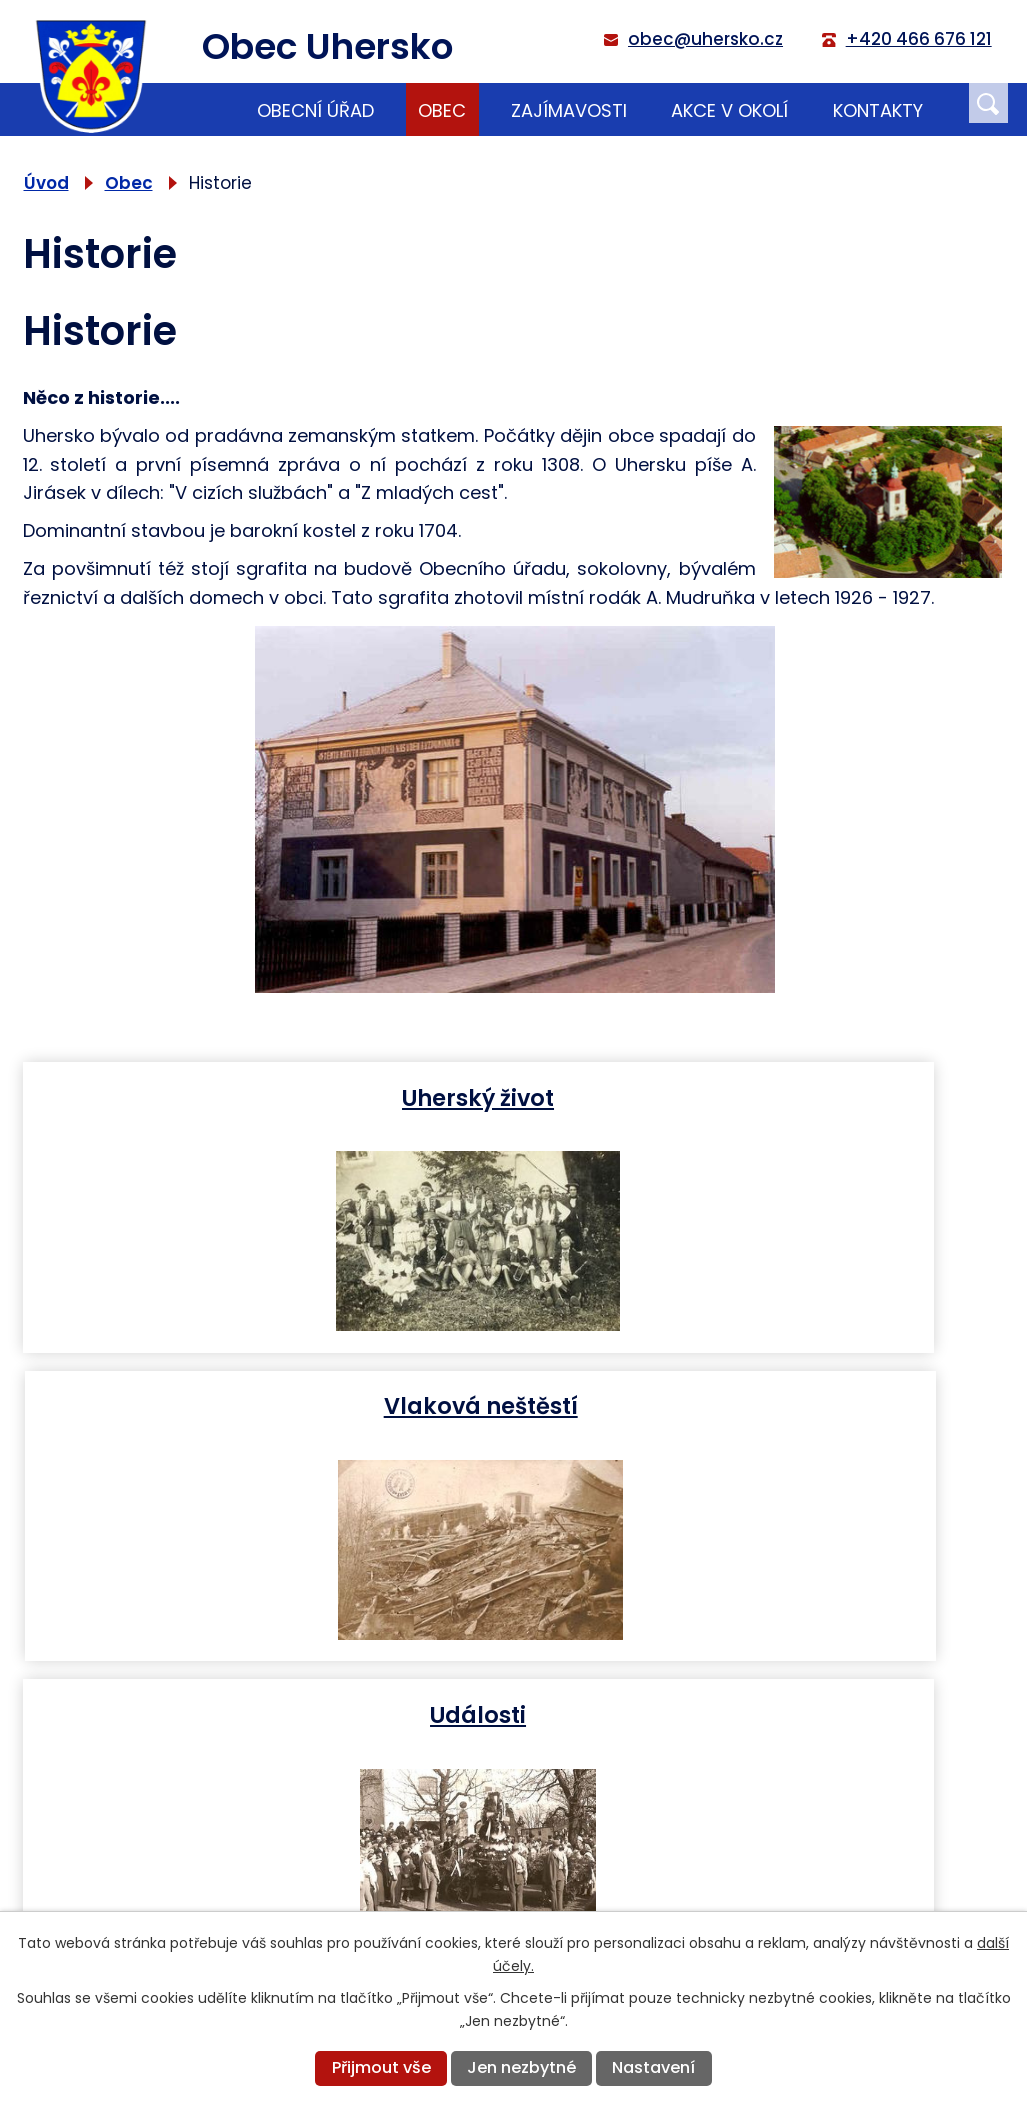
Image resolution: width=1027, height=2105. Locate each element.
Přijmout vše (381, 2067)
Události (264, 1405)
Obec (442, 110)
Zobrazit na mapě (822, 1901)
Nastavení (653, 2067)
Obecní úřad (315, 110)
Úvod (200, 109)
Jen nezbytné (521, 2067)
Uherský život (264, 1097)
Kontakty (878, 110)
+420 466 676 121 (373, 1891)
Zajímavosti (569, 110)
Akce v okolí (729, 110)
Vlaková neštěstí (766, 1097)
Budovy (766, 1405)
